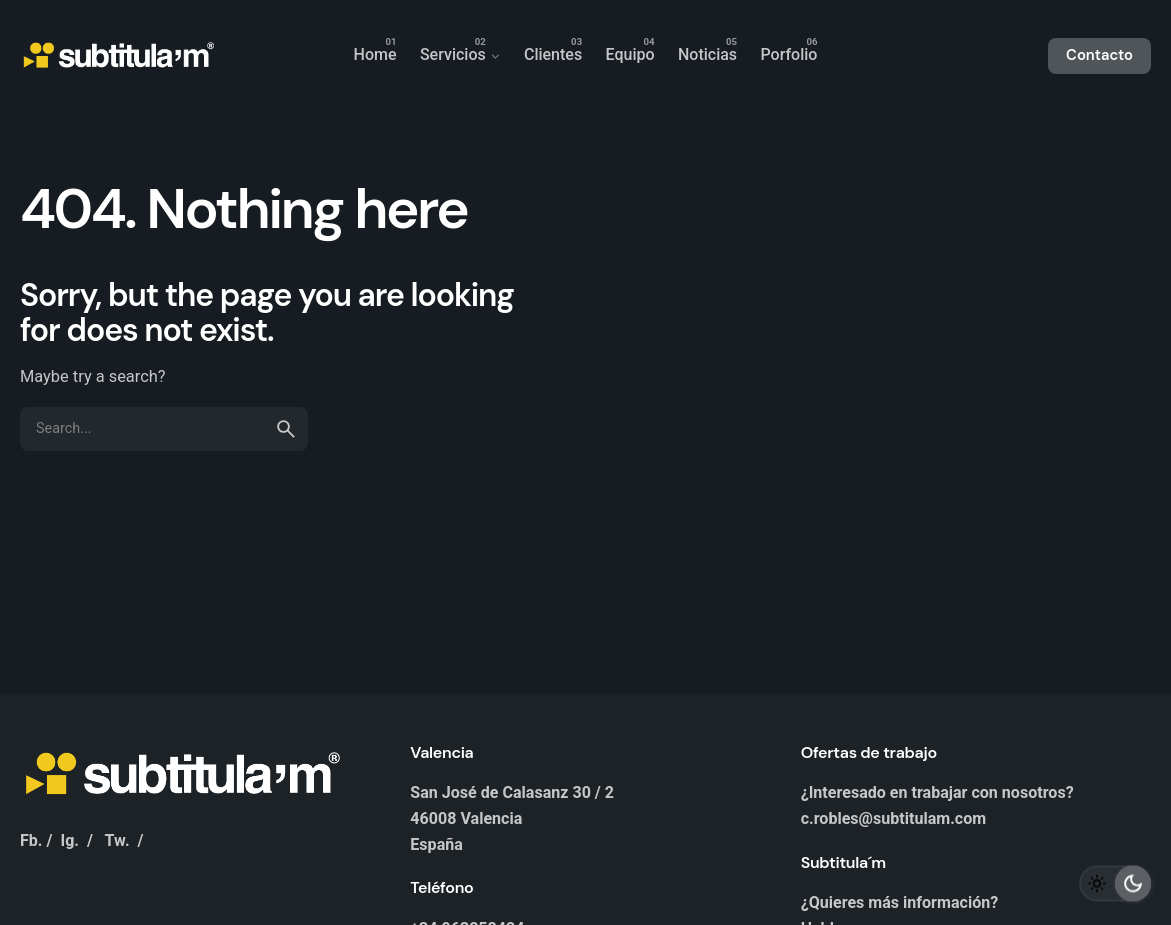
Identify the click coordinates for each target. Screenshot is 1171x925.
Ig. (69, 840)
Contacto (1099, 55)
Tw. (117, 840)
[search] (286, 429)
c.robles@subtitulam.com (894, 818)
